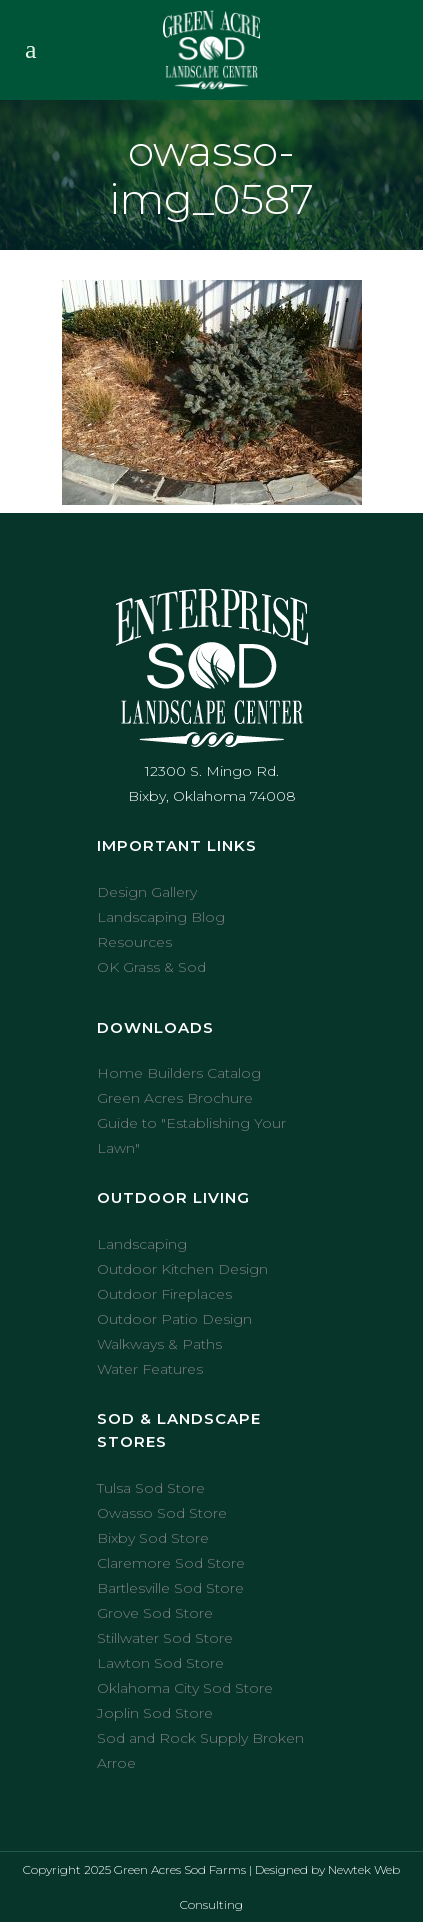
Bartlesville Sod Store (170, 1588)
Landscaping (142, 1244)
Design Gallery (147, 892)
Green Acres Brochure (175, 1098)
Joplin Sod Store (155, 1713)
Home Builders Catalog (179, 1073)
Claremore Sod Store (171, 1563)
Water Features (150, 1369)
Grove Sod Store (155, 1613)
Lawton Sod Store (160, 1663)
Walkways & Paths (159, 1344)
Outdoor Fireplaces (164, 1294)
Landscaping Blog (161, 917)
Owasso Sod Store (162, 1513)
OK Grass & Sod (151, 967)
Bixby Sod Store (153, 1538)
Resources (134, 942)
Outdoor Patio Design (174, 1319)
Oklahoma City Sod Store (185, 1688)
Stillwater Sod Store (165, 1638)
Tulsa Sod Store (151, 1488)
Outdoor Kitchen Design (182, 1269)
